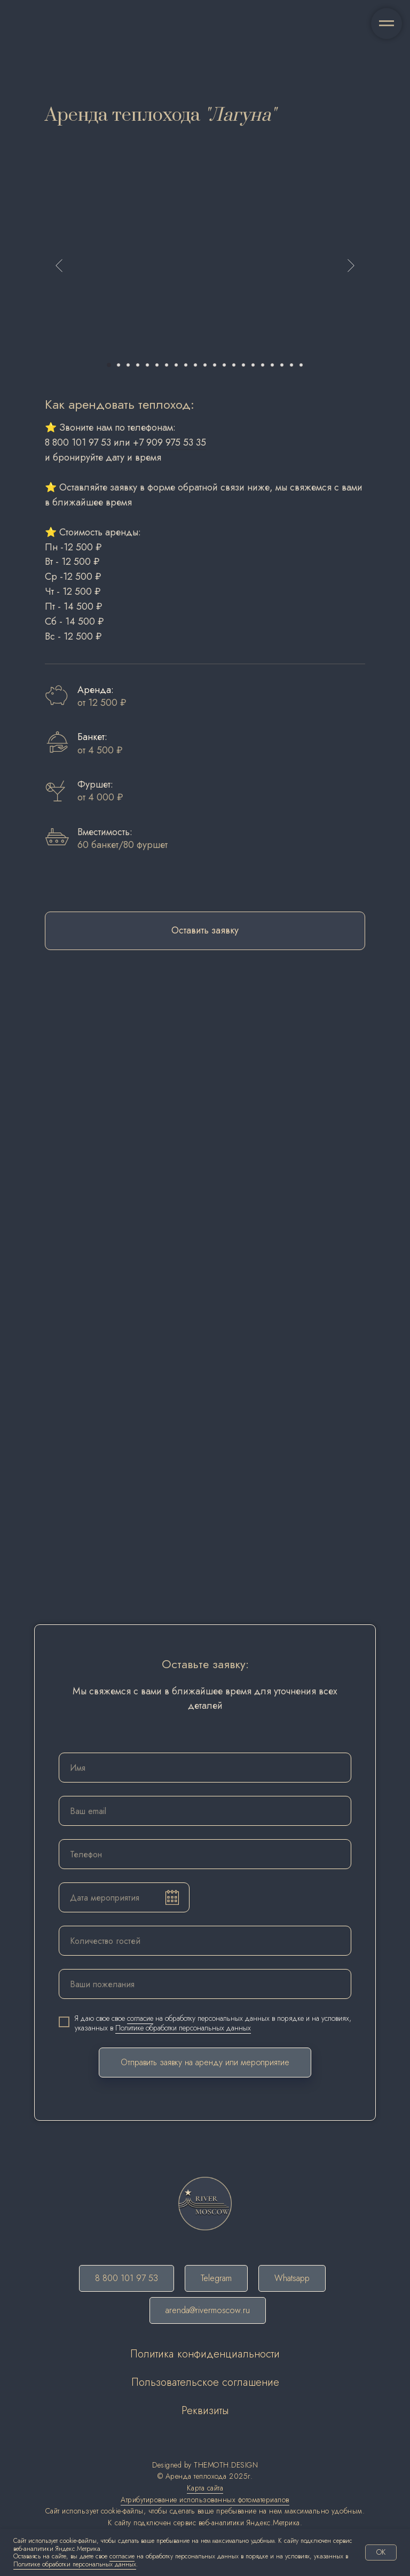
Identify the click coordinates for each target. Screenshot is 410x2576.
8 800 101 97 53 (78, 442)
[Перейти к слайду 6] (157, 365)
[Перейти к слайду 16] (253, 365)
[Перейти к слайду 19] (282, 365)
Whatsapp (292, 2278)
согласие (140, 2018)
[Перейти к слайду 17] (263, 365)
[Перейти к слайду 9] (186, 365)
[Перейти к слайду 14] (234, 365)
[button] (205, 931)
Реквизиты (205, 2410)
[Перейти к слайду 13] (224, 365)
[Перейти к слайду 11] (205, 365)
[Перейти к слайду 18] (272, 365)
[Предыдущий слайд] (59, 265)
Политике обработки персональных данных (183, 2027)
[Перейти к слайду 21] (301, 365)
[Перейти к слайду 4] (138, 365)
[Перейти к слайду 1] (109, 365)
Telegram (216, 2278)
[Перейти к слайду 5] (147, 365)
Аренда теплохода (196, 2476)
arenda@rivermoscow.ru (207, 2310)
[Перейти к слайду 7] (166, 365)
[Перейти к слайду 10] (195, 365)
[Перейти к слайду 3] (128, 365)
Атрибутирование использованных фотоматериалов (205, 2499)
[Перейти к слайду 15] (243, 365)
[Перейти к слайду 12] (214, 365)
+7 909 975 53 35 (169, 442)
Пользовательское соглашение (205, 2382)
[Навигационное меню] (386, 23)
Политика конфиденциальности (205, 2354)
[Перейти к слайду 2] (118, 365)
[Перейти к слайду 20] (291, 365)
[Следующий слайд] (351, 265)
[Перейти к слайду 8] (176, 365)
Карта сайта (205, 2487)
